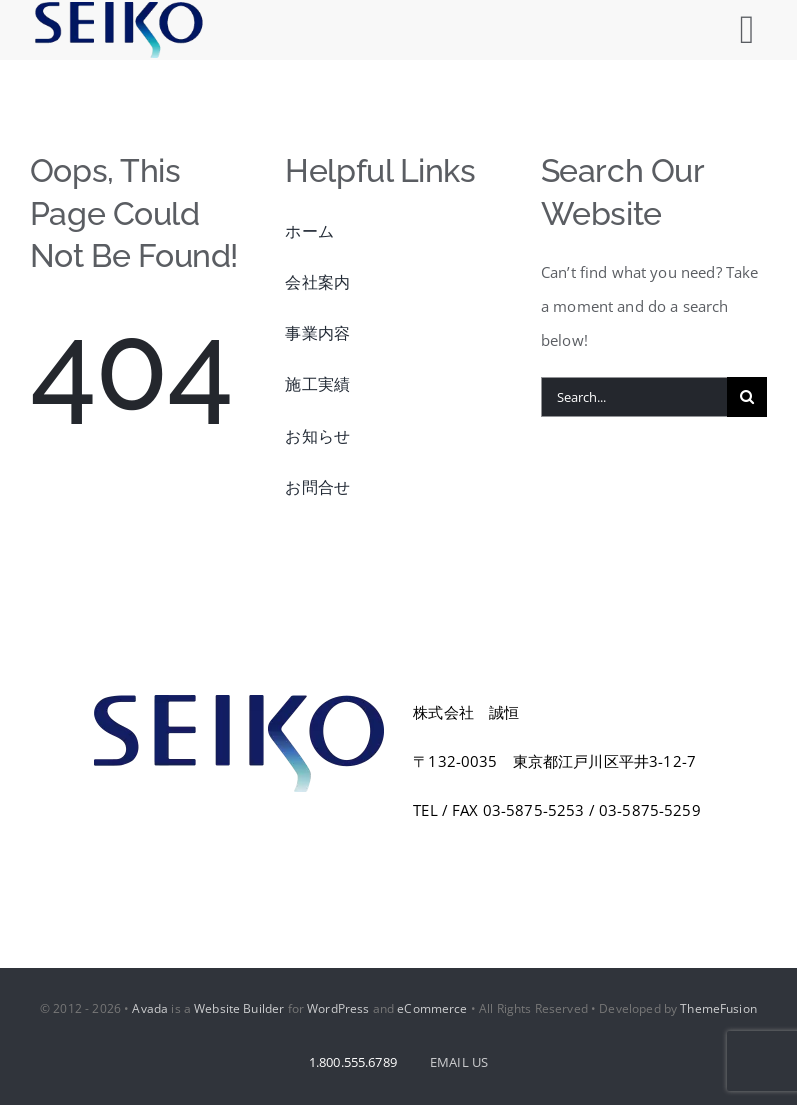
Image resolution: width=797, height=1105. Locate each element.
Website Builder (239, 1008)
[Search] (747, 397)
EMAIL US (459, 1062)
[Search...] (634, 397)
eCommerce (432, 1008)
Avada (150, 1008)
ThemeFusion (718, 1008)
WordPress (338, 1008)
